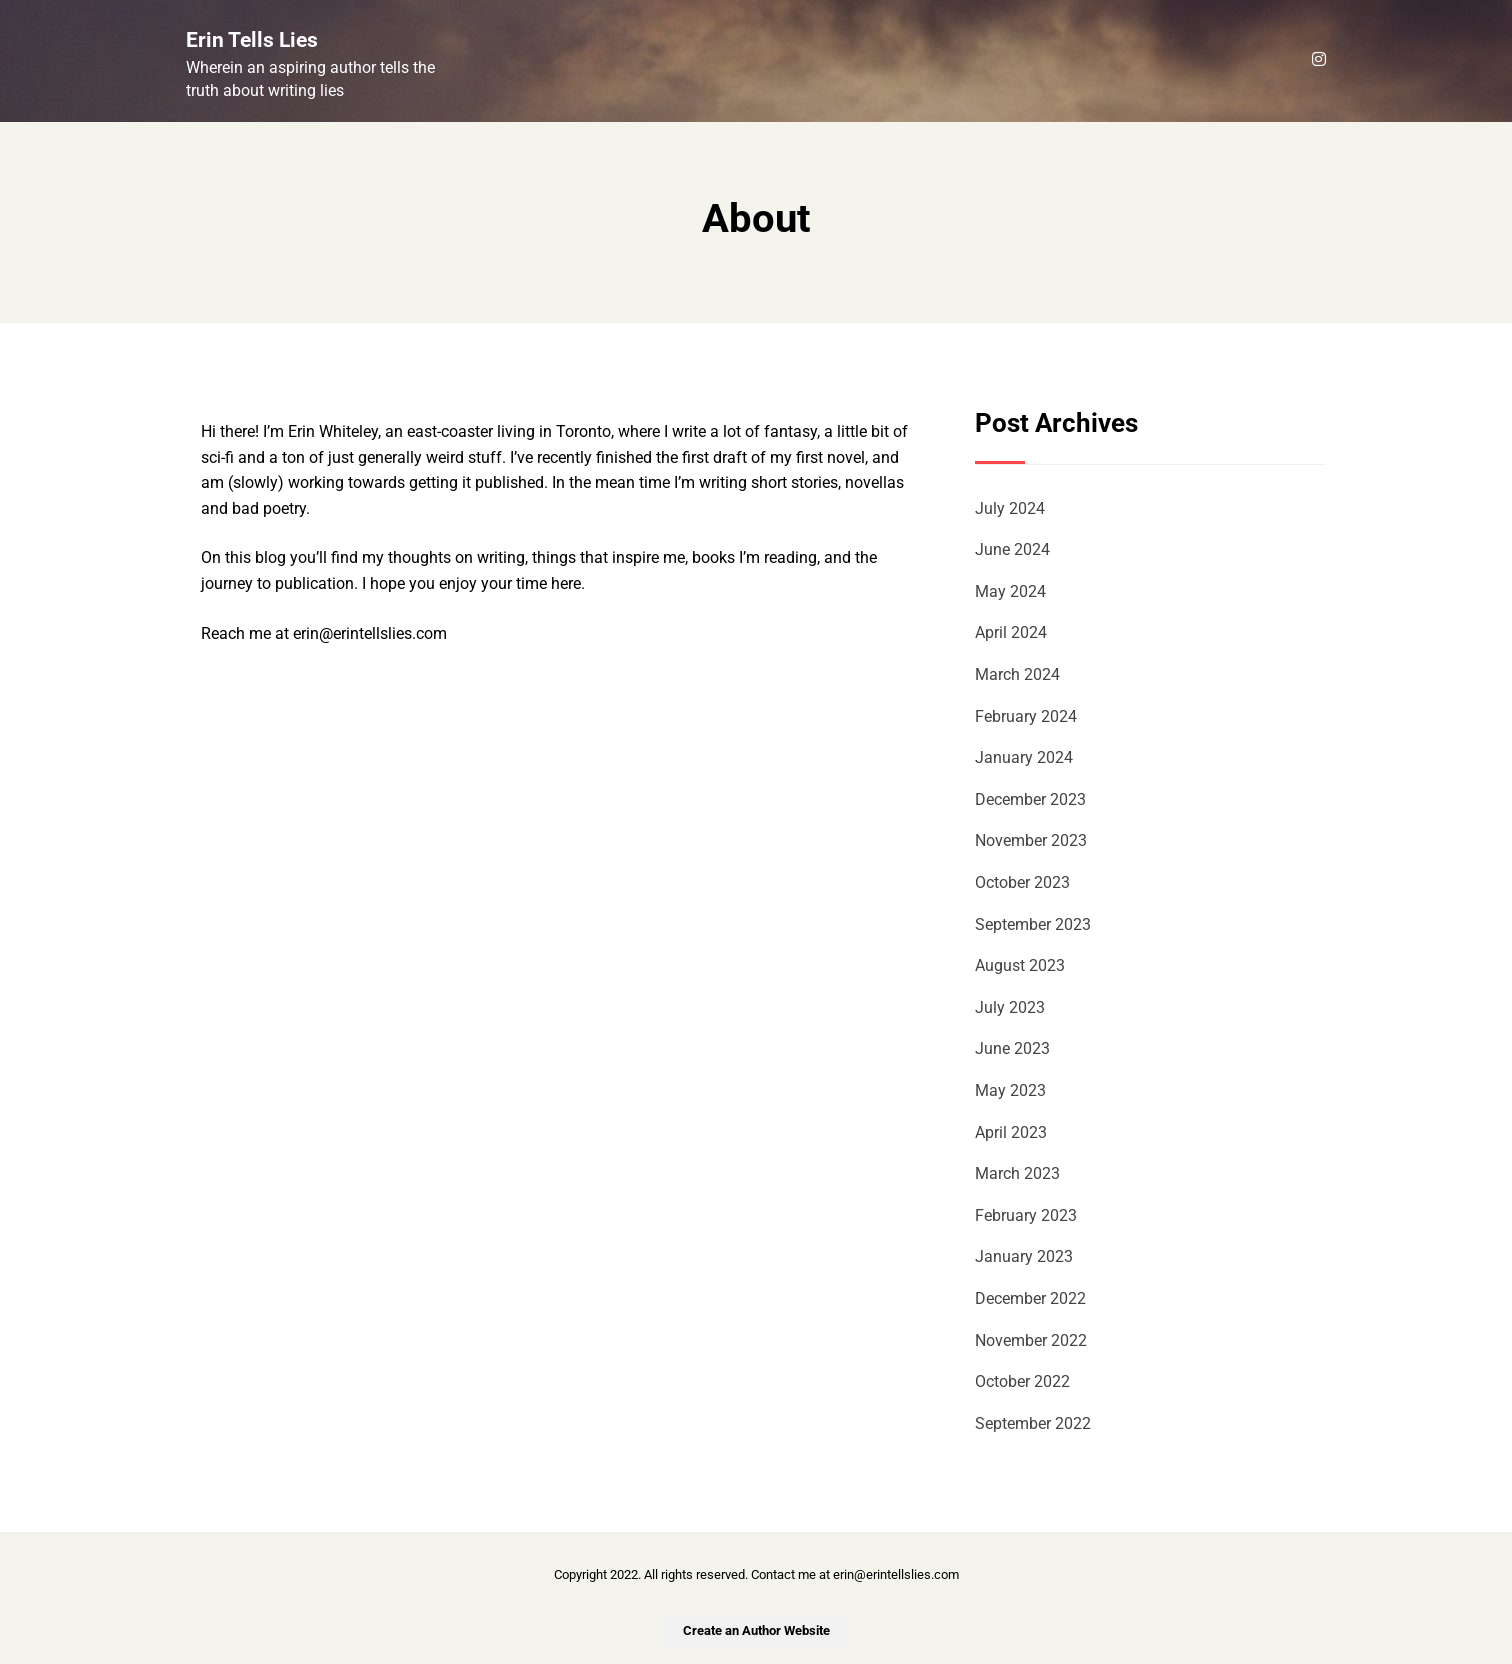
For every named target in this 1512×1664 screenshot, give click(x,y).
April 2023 (1011, 1132)
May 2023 (1010, 1090)
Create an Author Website (756, 1630)
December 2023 (1030, 799)
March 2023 (1017, 1173)
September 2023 (1033, 924)
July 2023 (1010, 1007)
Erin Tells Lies (252, 40)
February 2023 (1026, 1215)
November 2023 (1031, 840)
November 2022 (1031, 1340)
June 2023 (1012, 1048)
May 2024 (1010, 591)
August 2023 (1020, 965)
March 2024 (1017, 674)
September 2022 (1033, 1423)
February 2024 (1026, 716)
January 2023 (1024, 1256)
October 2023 (1022, 882)
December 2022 (1030, 1298)
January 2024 (1024, 757)
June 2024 (1012, 549)
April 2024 (1011, 632)
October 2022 (1022, 1381)
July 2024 (1010, 508)
